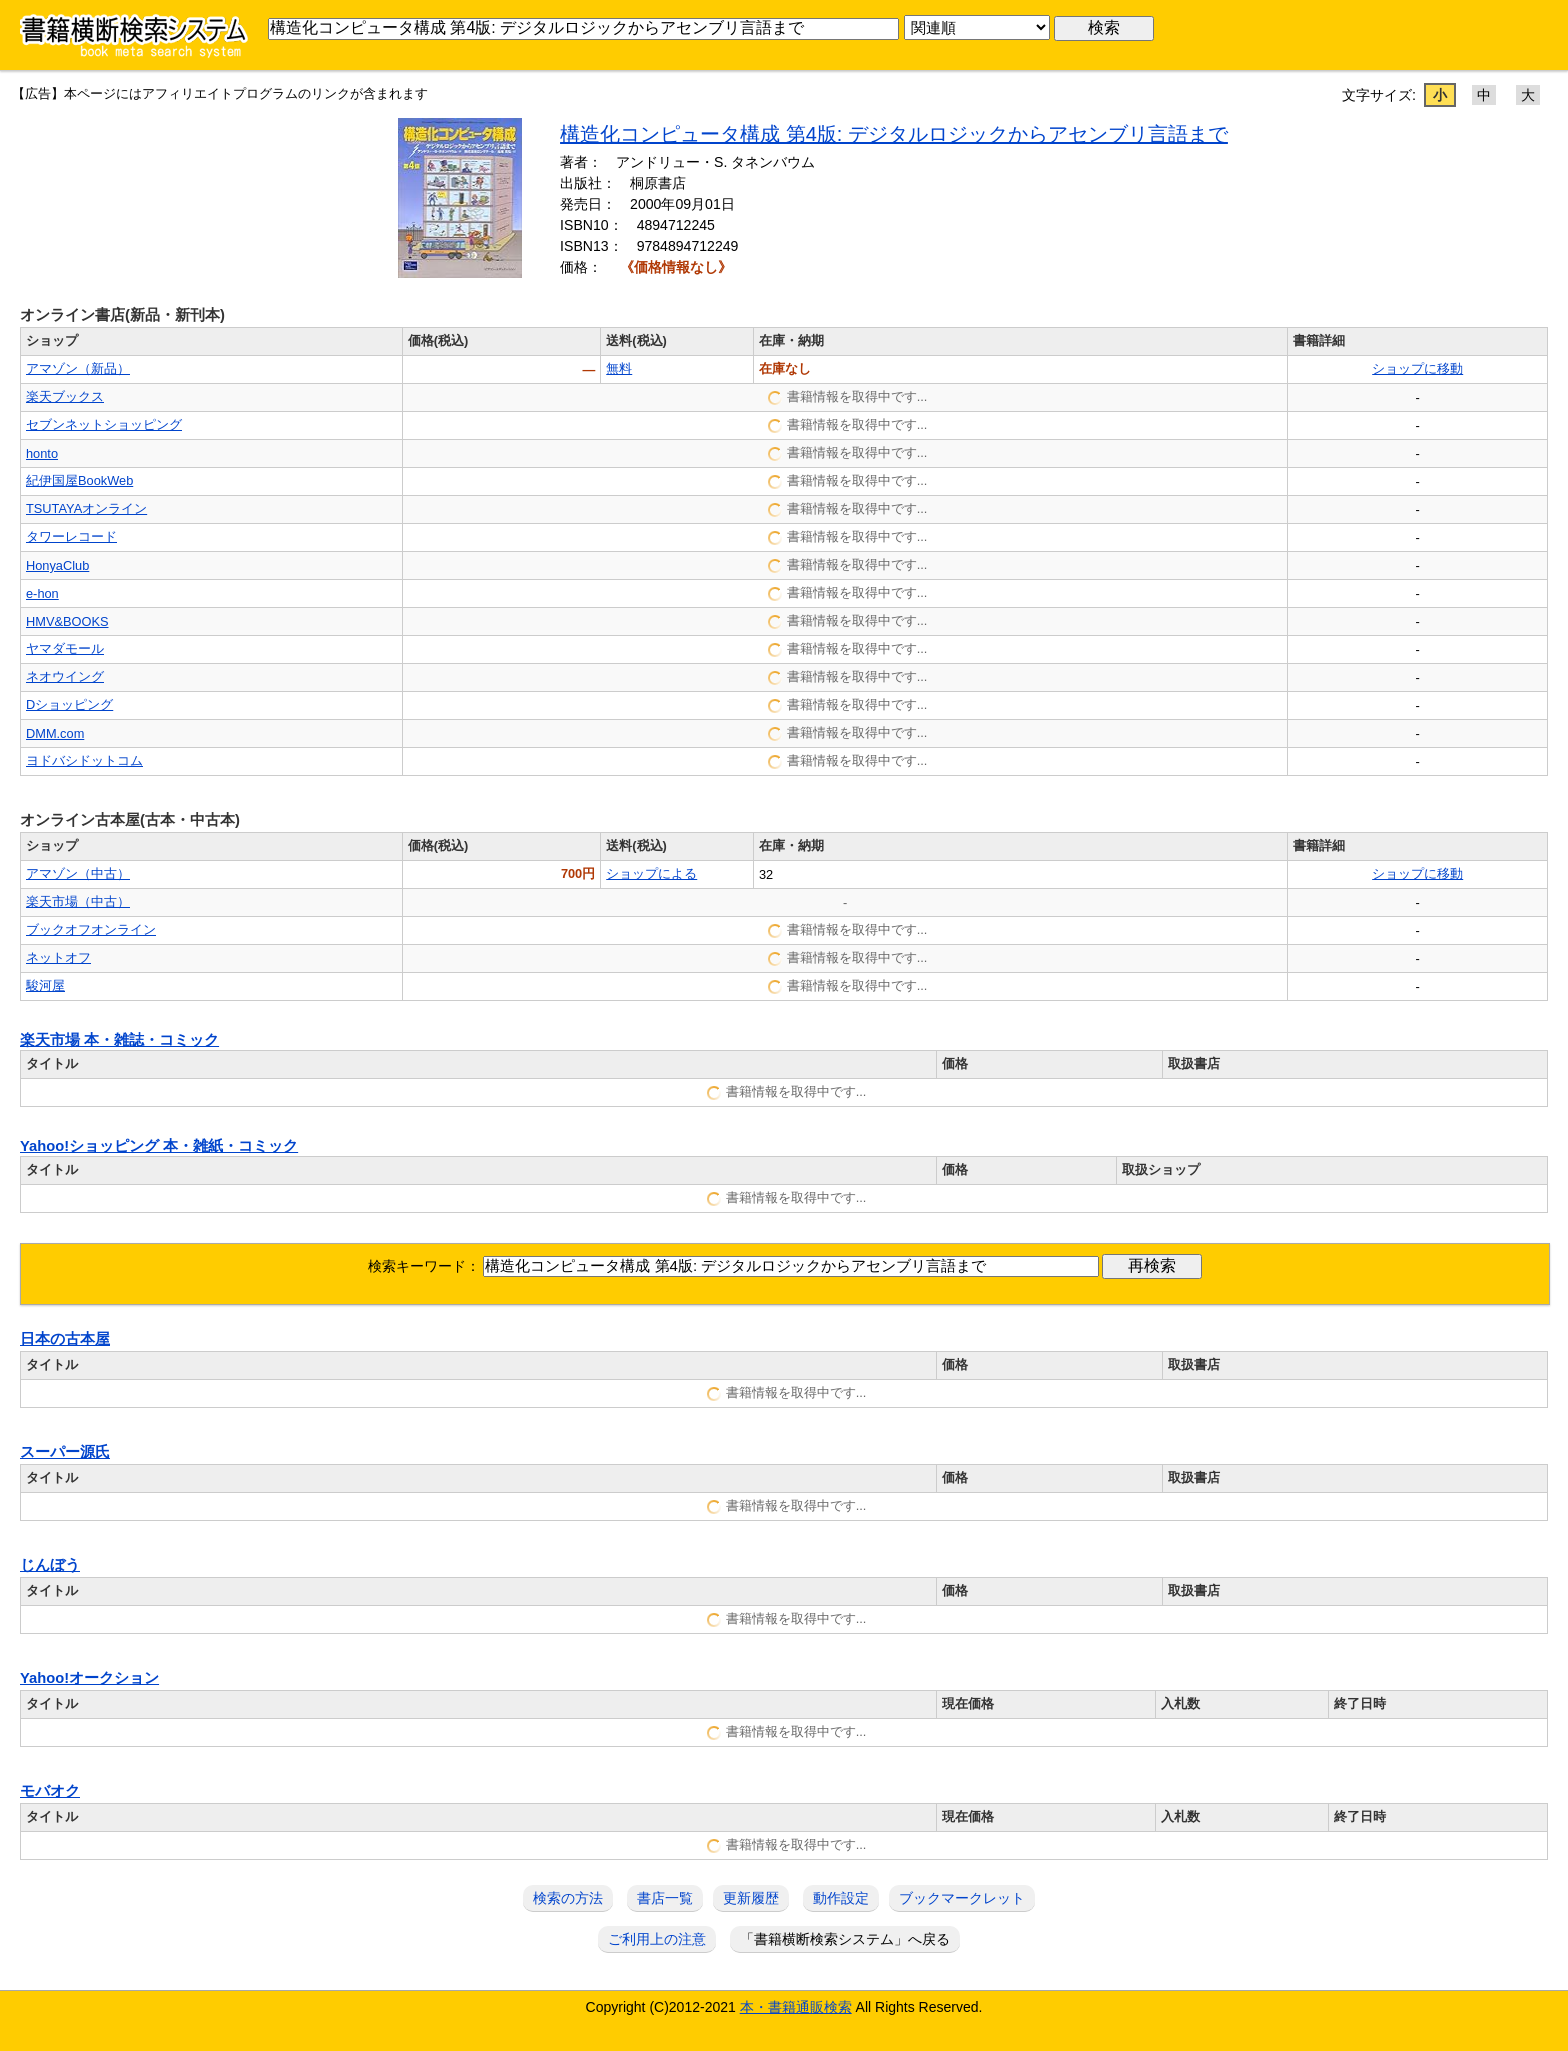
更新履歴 (751, 1898)
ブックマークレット (962, 1898)
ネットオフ (58, 957)
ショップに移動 (1417, 368)
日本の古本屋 (65, 1339)
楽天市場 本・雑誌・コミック (119, 1040)
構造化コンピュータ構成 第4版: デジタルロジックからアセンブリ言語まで (894, 134)
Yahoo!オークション (89, 1678)
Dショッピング (69, 704)
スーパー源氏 (65, 1452)
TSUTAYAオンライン (86, 508)
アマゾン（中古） (78, 873)
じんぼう (50, 1565)
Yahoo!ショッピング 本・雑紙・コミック (159, 1146)
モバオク (50, 1791)
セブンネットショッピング (104, 424)
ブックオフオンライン (91, 929)
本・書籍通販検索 (796, 2007)
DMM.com (55, 733)
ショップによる (651, 873)
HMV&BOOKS (67, 621)
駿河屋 (45, 985)
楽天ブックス (65, 396)
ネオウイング (65, 676)
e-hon (42, 593)
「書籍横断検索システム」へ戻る (845, 1939)
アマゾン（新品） (78, 368)
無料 (619, 368)
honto (42, 453)
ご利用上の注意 (657, 1939)
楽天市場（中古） (78, 901)
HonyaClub (57, 565)
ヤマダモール (65, 648)
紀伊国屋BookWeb (79, 480)
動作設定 (841, 1898)
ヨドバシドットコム (84, 760)
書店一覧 (665, 1898)
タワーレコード (71, 536)
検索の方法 (568, 1898)
